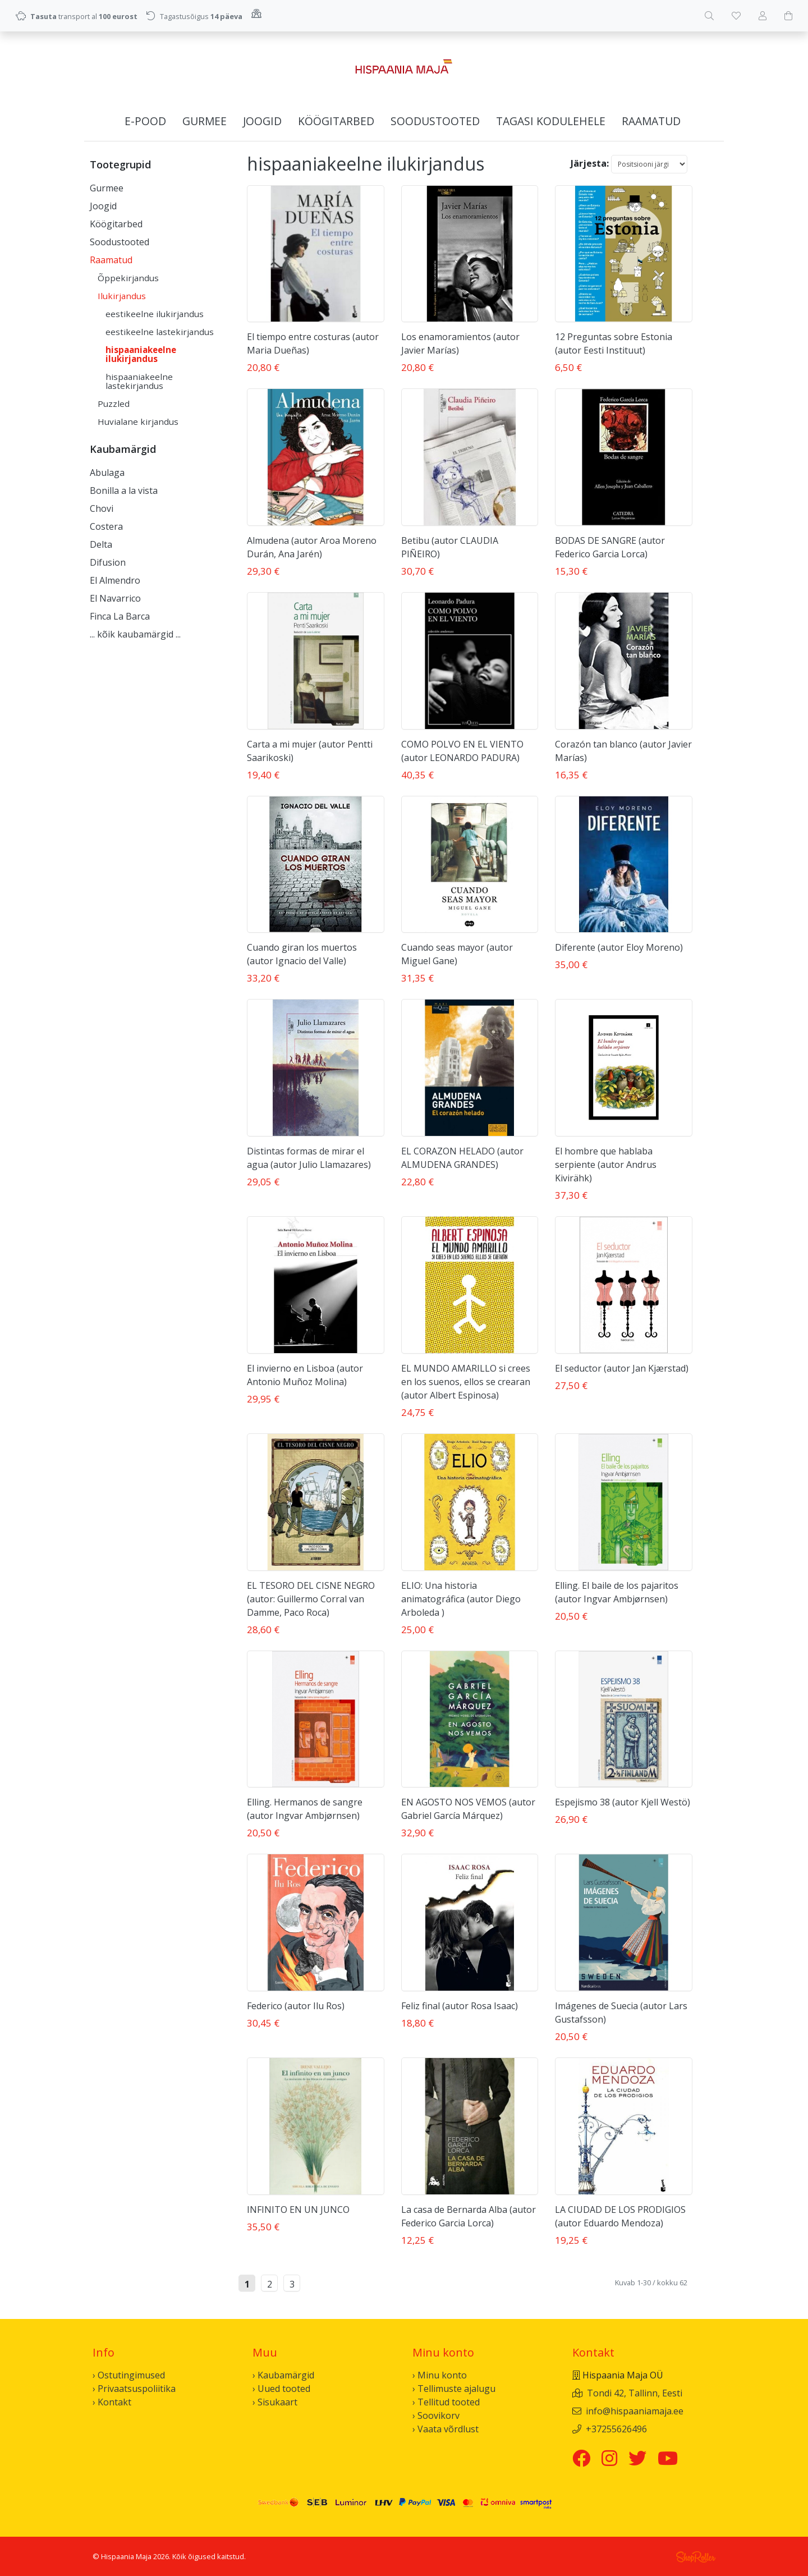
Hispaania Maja (126, 2556)
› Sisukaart (274, 2402)
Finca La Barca (120, 616)
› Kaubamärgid (283, 2375)
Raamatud (651, 121)
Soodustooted (435, 121)
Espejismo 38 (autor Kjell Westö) (622, 1802)
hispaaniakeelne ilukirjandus (140, 354)
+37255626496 (616, 2429)
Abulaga (107, 472)
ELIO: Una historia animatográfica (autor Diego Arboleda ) (461, 1599)
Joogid (262, 121)
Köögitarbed (336, 121)
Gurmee (204, 121)
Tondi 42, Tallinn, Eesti (634, 2393)
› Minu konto (439, 2375)
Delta (101, 544)
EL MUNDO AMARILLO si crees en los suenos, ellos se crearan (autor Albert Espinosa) (465, 1381)
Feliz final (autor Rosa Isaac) (459, 2006)
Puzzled (114, 403)
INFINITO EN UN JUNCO (298, 2209)
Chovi (101, 508)
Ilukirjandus (122, 295)
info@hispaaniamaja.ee (634, 2411)
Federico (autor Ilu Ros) (296, 2006)
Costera (106, 526)
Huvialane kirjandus (138, 421)
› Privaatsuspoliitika (134, 2388)
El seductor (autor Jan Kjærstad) (621, 1368)
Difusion (108, 562)
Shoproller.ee (695, 2557)
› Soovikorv (436, 2415)
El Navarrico (115, 598)
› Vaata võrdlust (445, 2429)
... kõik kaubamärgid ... (135, 634)
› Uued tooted (281, 2388)
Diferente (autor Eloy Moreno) (619, 947)
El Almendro (115, 580)
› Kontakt (112, 2402)
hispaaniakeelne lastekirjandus (139, 381)
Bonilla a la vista (124, 490)
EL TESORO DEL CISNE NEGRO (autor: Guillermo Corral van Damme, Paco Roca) (311, 1599)
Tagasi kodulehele (550, 121)
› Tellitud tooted (446, 2402)
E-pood (145, 121)
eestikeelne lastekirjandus (159, 331)
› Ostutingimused (129, 2375)
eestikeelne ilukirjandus (154, 313)
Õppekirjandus (128, 277)
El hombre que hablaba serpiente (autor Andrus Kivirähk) (605, 1164)
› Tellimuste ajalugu (453, 2388)
